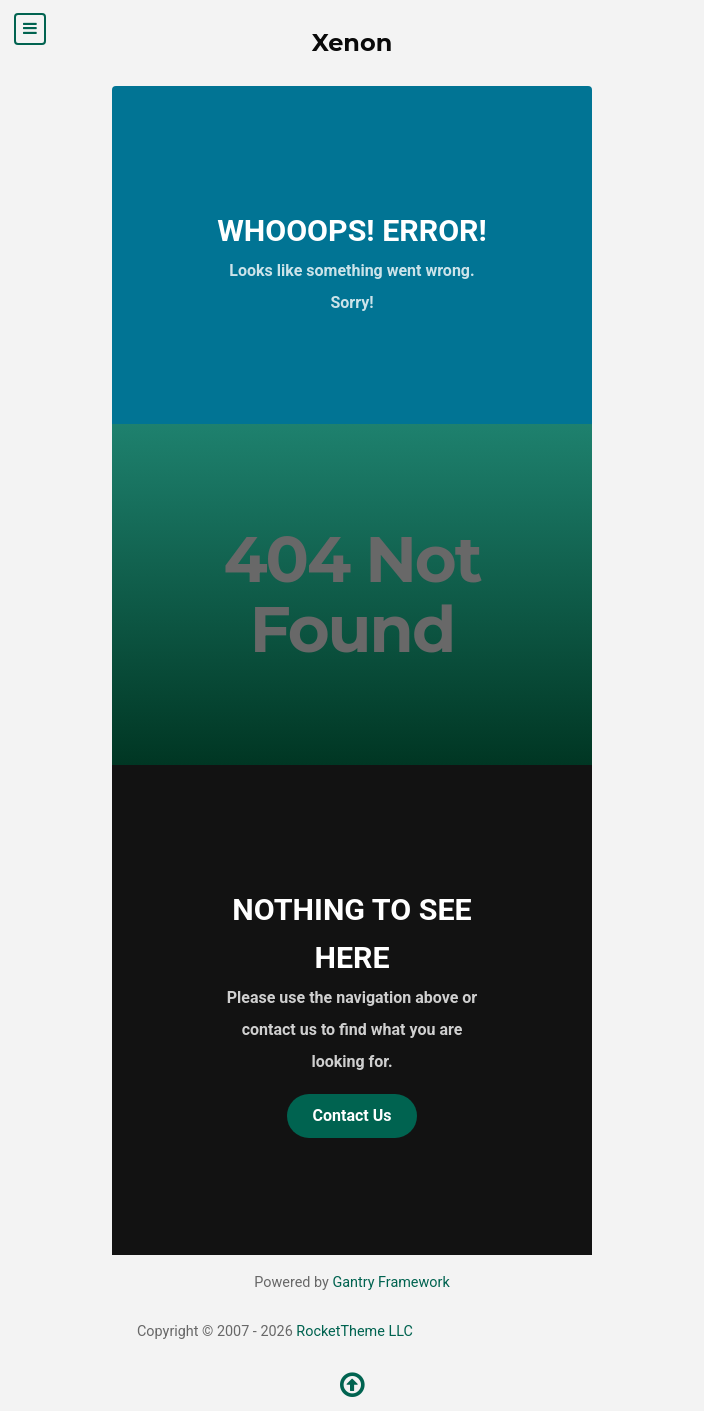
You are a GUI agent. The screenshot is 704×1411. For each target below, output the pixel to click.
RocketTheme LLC (354, 1331)
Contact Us (352, 1115)
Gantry (390, 1282)
